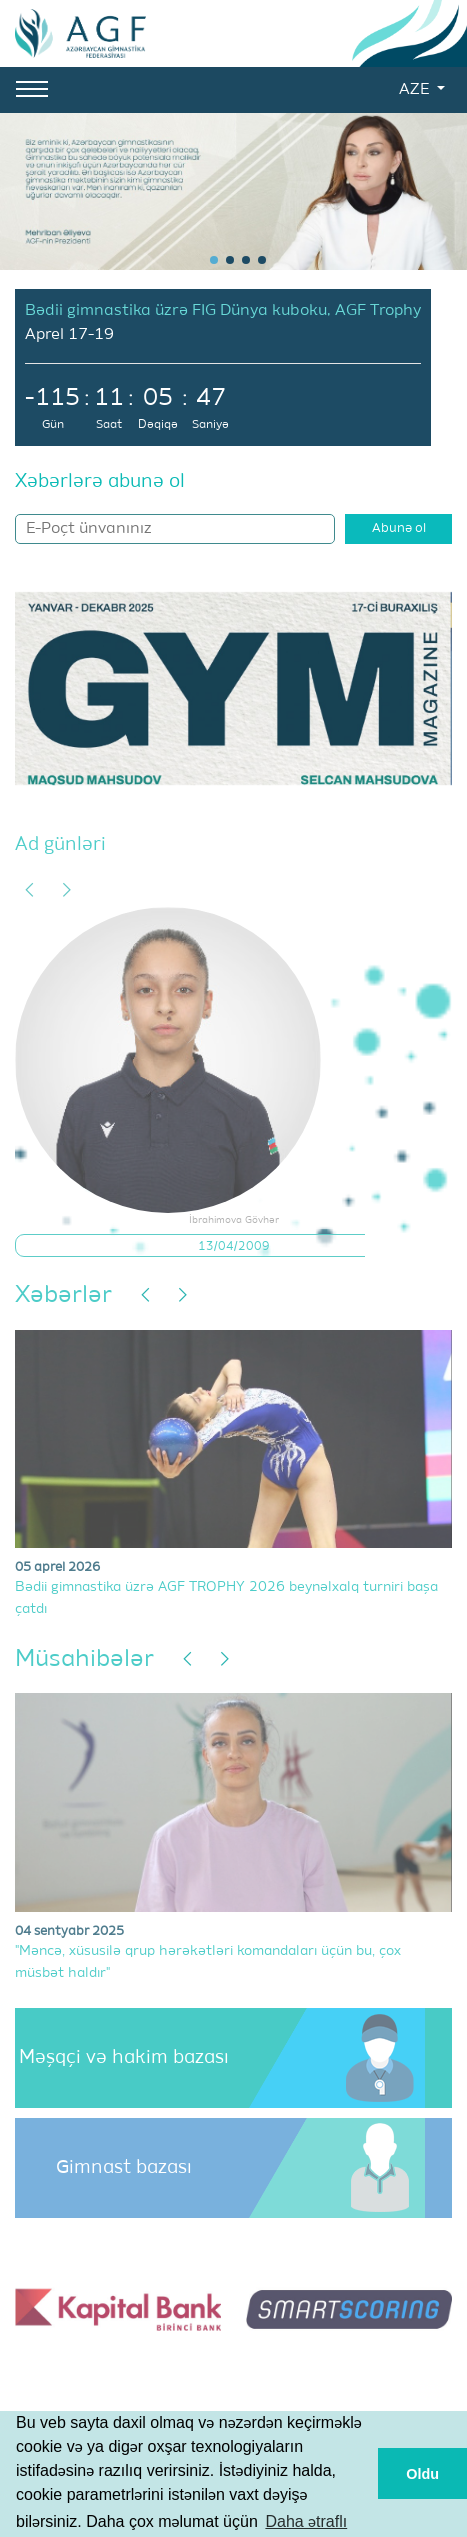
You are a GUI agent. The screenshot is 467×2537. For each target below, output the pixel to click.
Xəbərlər (63, 1295)
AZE (416, 90)
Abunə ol (399, 528)
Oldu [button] (422, 2474)
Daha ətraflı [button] (306, 2521)
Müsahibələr (84, 1659)
